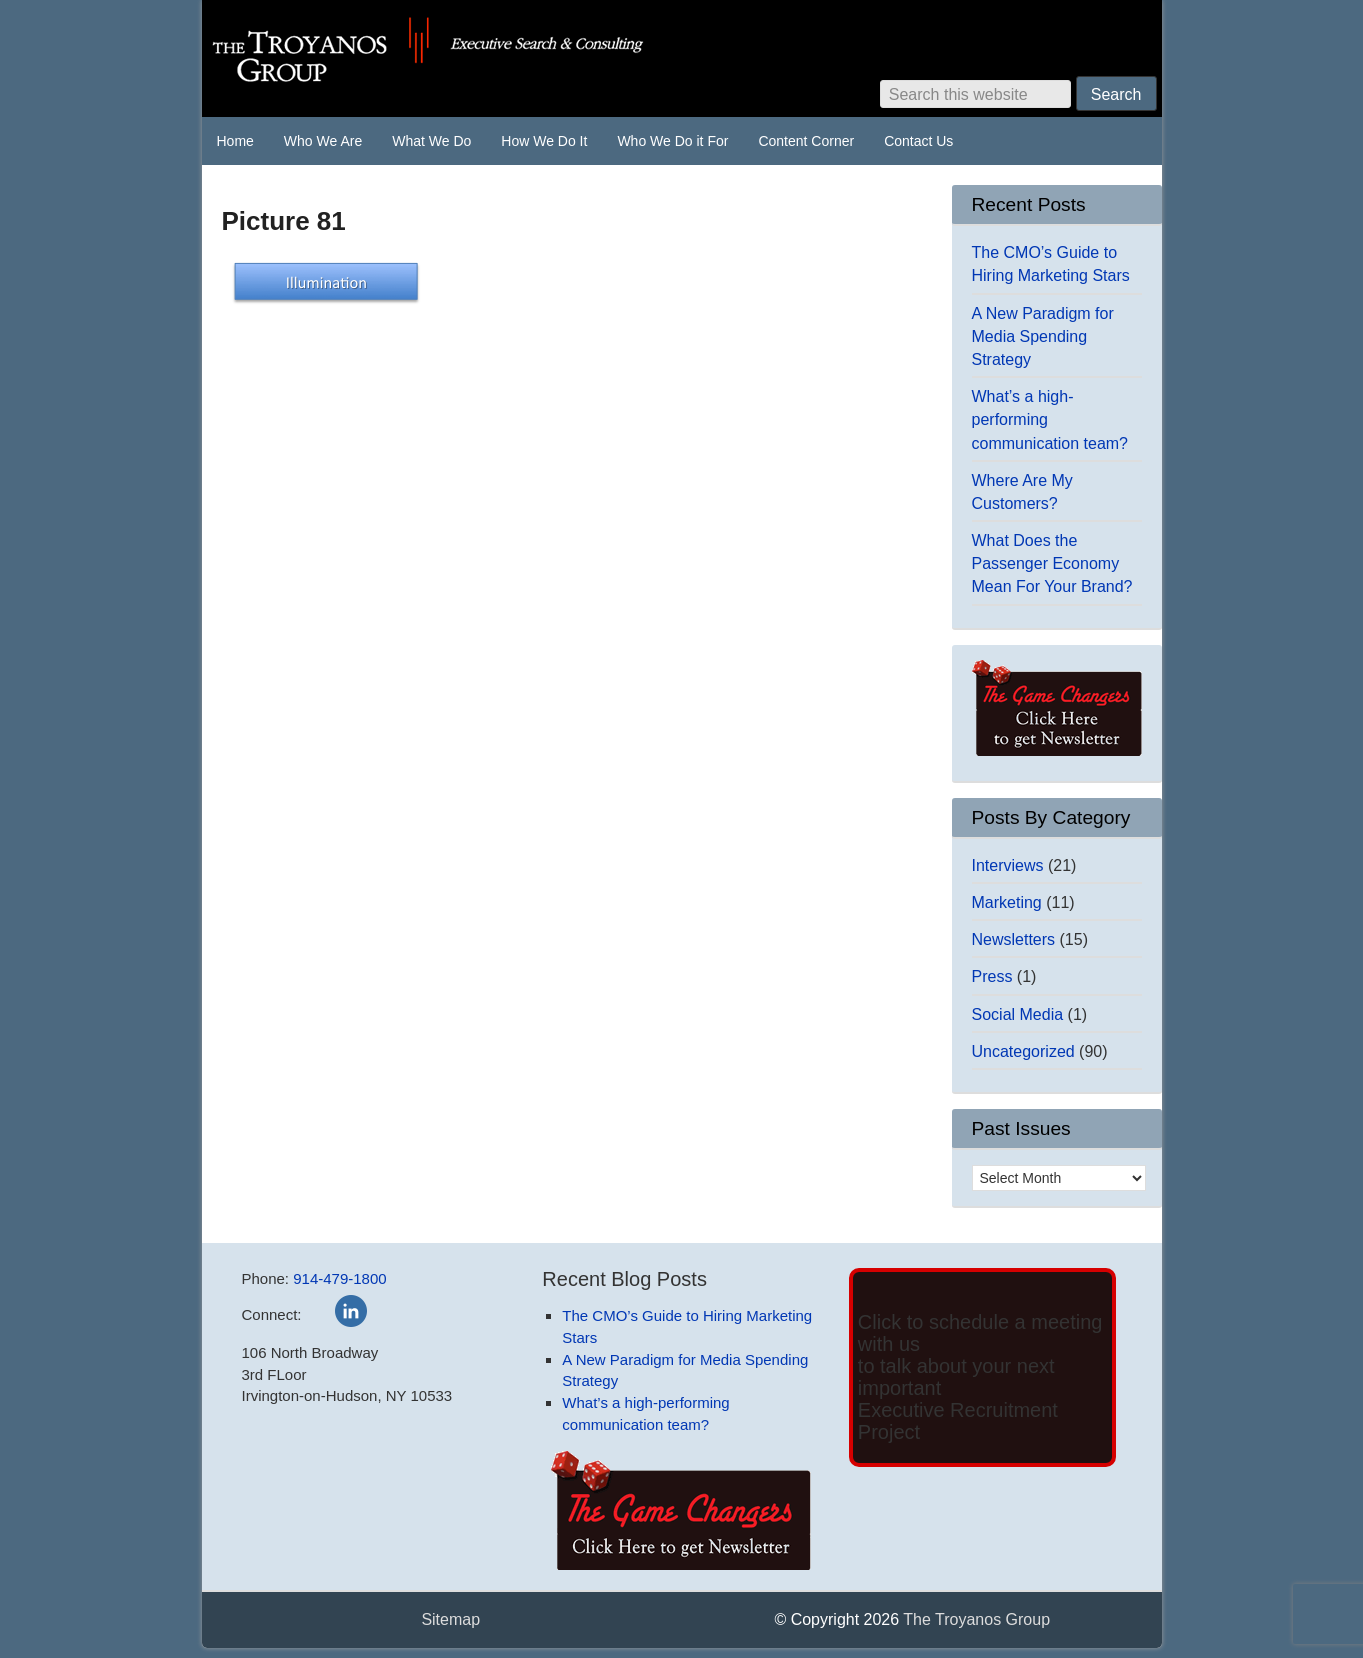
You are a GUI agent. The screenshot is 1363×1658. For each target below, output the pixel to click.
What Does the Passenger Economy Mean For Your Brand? (1052, 563)
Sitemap (450, 1619)
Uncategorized (1023, 1051)
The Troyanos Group (507, 50)
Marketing (1007, 902)
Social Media (1018, 1014)
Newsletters (1014, 939)
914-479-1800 (339, 1278)
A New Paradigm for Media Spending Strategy (1043, 336)
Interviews (1008, 865)
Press (992, 976)
